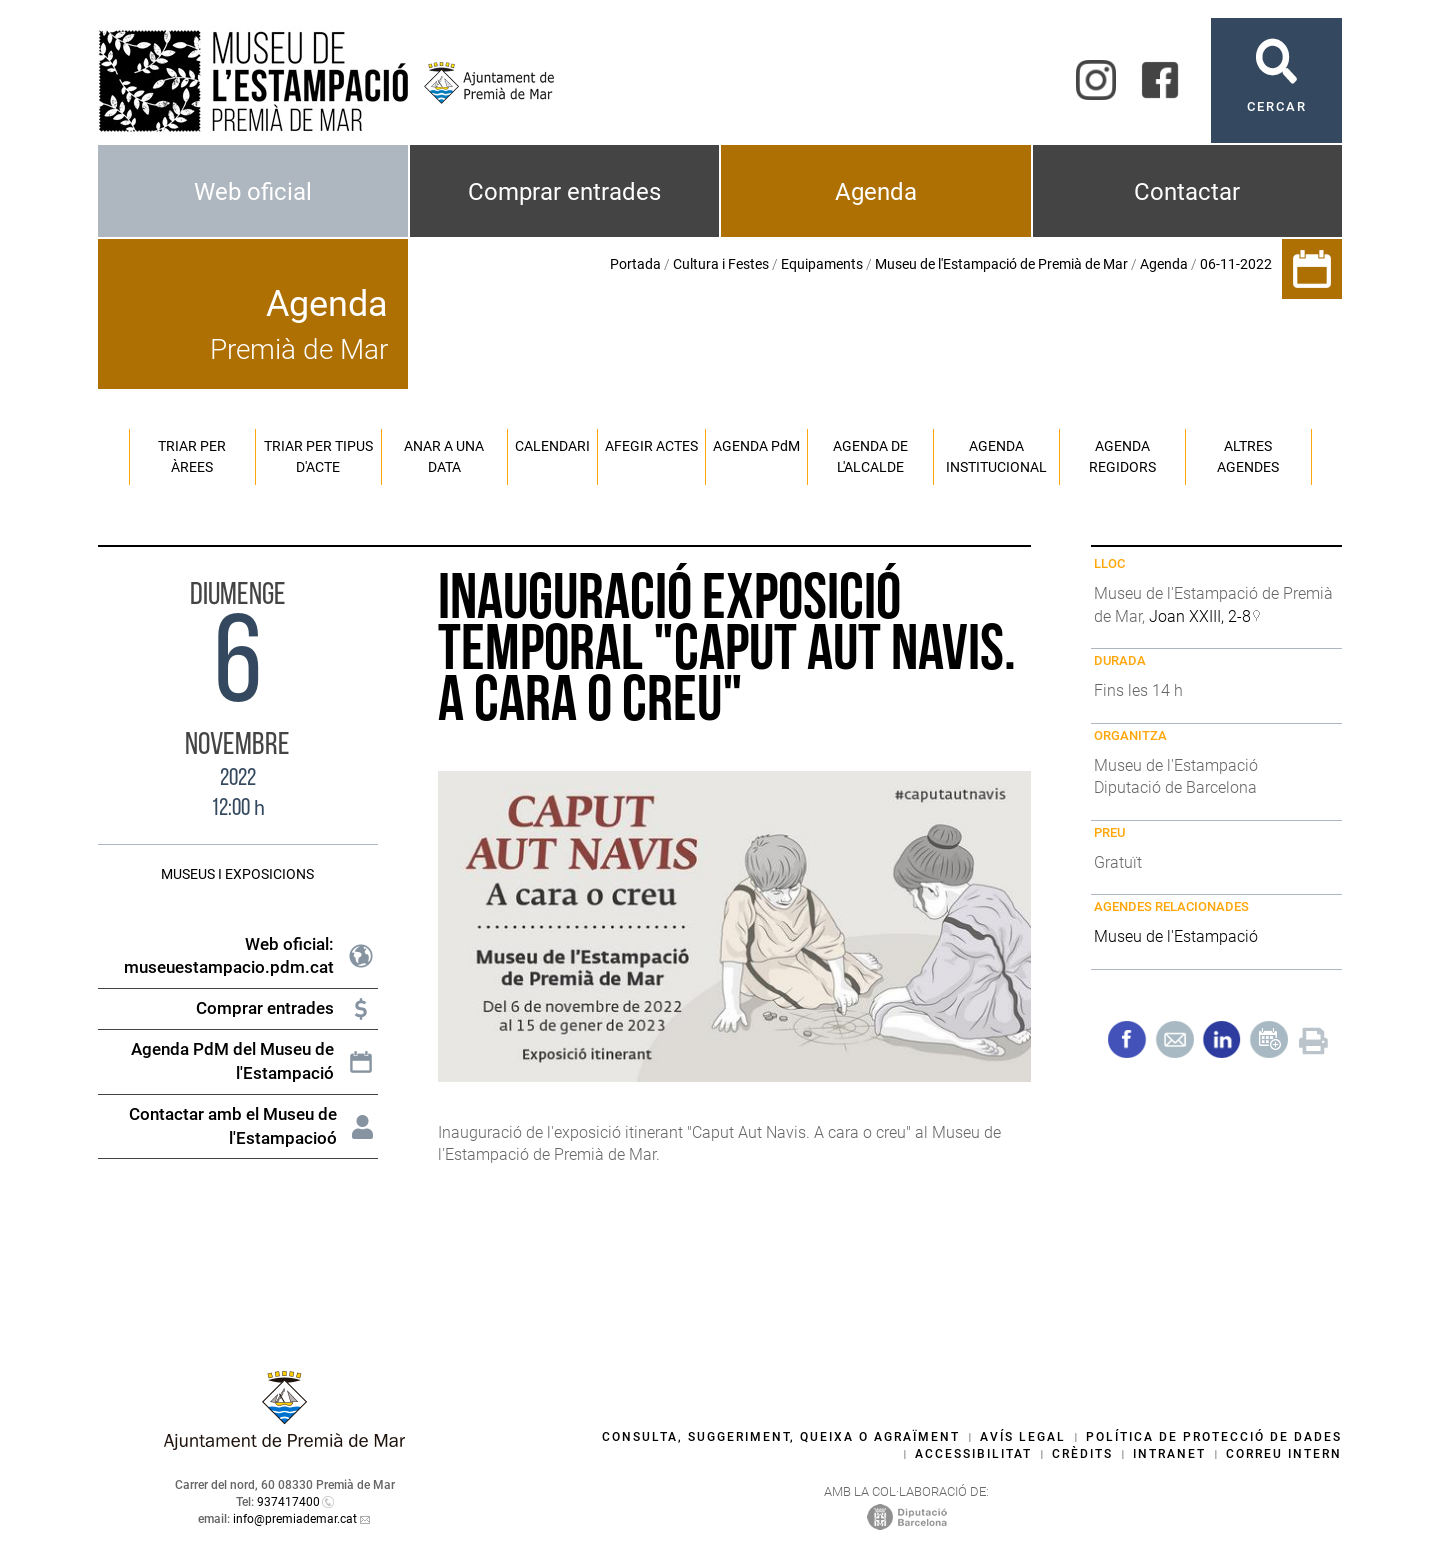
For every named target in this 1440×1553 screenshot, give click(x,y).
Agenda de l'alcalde (870, 456)
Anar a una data (444, 456)
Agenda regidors (1122, 456)
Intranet (1169, 1454)
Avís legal (1023, 1437)
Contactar (1187, 192)
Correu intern (1284, 1454)
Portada (635, 264)
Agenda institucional (996, 456)
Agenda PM (756, 446)
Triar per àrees (192, 456)
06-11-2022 (1236, 264)
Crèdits (1082, 1454)
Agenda (876, 192)
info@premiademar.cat (295, 1519)
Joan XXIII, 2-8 (1200, 616)
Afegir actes (651, 446)
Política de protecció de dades (1214, 1437)
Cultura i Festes (721, 264)
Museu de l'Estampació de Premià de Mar (1001, 264)
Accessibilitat (973, 1454)
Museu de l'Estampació (1176, 936)
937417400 (288, 1502)
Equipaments (822, 264)
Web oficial (253, 192)
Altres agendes (1248, 456)
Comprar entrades (564, 192)
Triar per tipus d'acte (318, 456)
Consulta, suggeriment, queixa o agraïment (781, 1437)
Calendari (552, 446)
